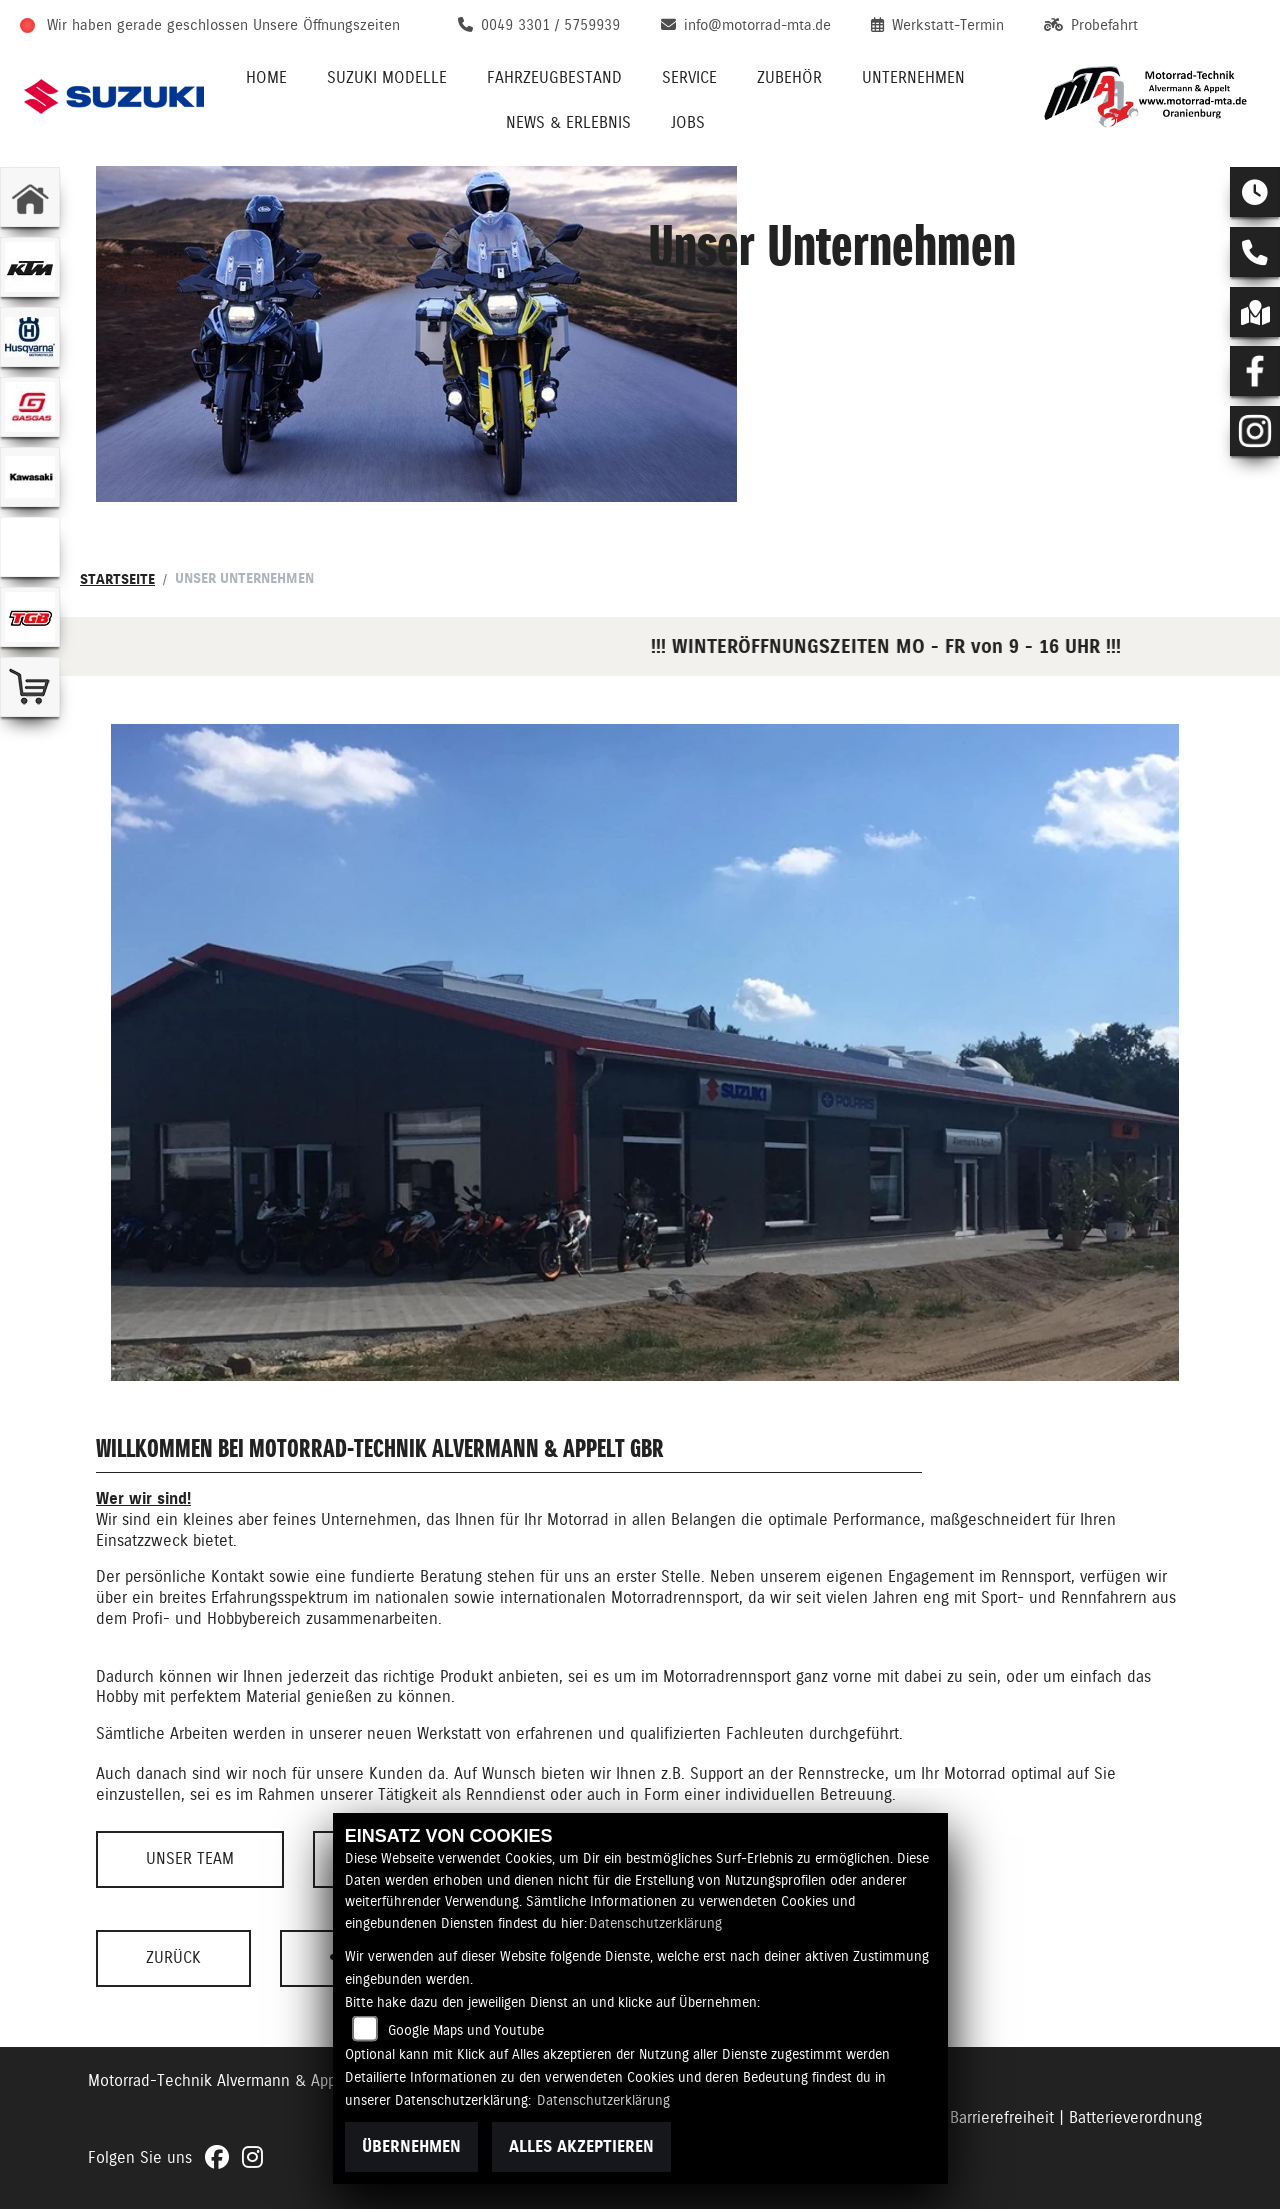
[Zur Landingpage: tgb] (30, 617)
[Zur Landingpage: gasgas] (30, 407)
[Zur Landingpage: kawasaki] (30, 477)
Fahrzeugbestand (554, 77)
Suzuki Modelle (387, 77)
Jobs (688, 122)
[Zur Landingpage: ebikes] (30, 547)
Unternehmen (913, 77)
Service (689, 77)
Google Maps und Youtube (466, 2030)
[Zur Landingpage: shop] (30, 687)
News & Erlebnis (568, 122)
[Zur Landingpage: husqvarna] (30, 337)
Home (266, 77)
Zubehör (789, 77)
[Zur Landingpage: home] (30, 197)
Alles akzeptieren (581, 2146)
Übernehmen (411, 2146)
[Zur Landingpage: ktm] (30, 267)
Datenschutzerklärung (655, 1923)
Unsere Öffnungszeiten (326, 25)
